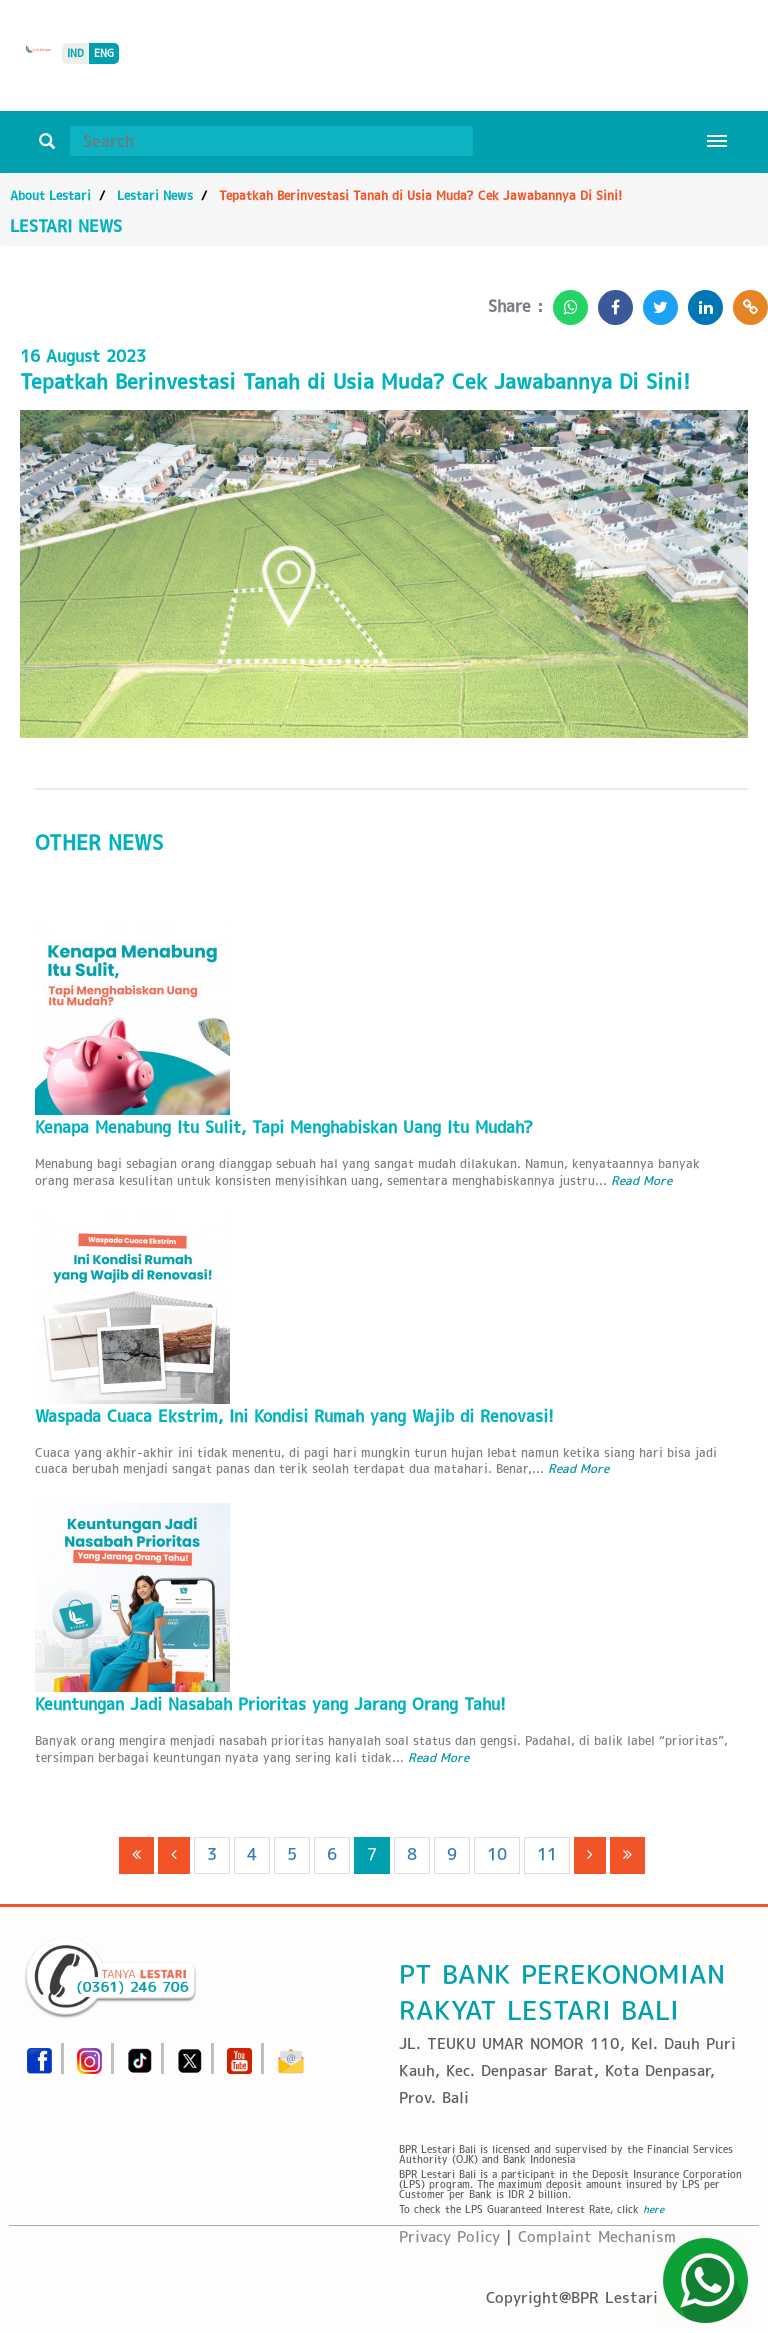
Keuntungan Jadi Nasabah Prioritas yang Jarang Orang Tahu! (270, 1704)
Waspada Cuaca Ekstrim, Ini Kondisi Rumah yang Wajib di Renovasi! (294, 1416)
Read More (641, 1180)
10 (497, 1854)
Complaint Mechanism (597, 2236)
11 (547, 1854)
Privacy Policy (449, 2236)
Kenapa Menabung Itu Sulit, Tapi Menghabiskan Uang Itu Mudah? (284, 1127)
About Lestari (50, 195)
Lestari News (155, 195)
